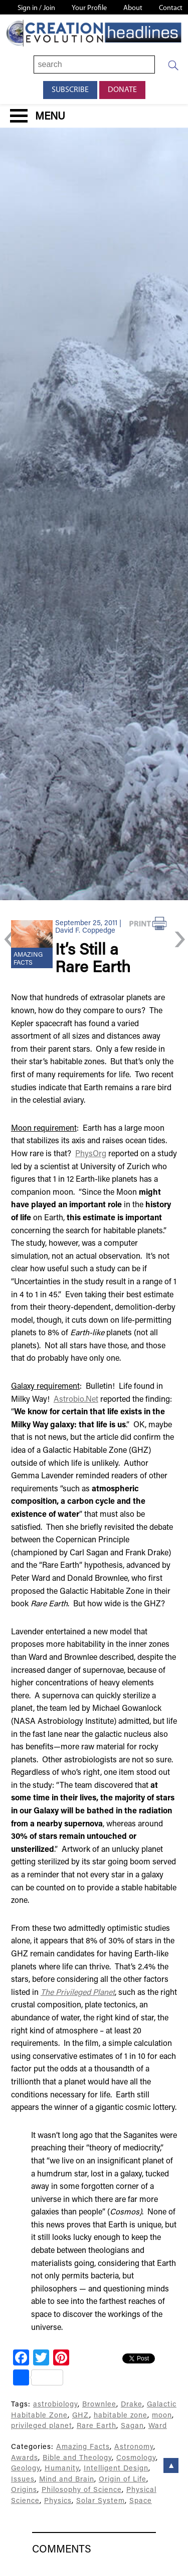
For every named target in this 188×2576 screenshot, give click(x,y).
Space (140, 2501)
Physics (58, 2501)
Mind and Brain (66, 2479)
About (132, 8)
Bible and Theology (77, 2458)
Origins (24, 2490)
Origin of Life (122, 2479)
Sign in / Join (36, 8)
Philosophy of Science (82, 2490)
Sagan (132, 2426)
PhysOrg (90, 1154)
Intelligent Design (116, 2468)
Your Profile (89, 8)
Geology (25, 2468)
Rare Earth (96, 2426)
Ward (157, 2426)
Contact (170, 8)
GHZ (80, 2415)
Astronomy (133, 2447)
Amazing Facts (83, 2447)
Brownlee (99, 2404)
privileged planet (41, 2426)
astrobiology (55, 2404)
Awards (24, 2458)
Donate (122, 90)
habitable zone (120, 2415)
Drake (131, 2404)
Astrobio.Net (76, 1400)
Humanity (62, 2468)
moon (162, 2415)
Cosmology (136, 2458)
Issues (23, 2479)
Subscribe (70, 90)
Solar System (100, 2501)
